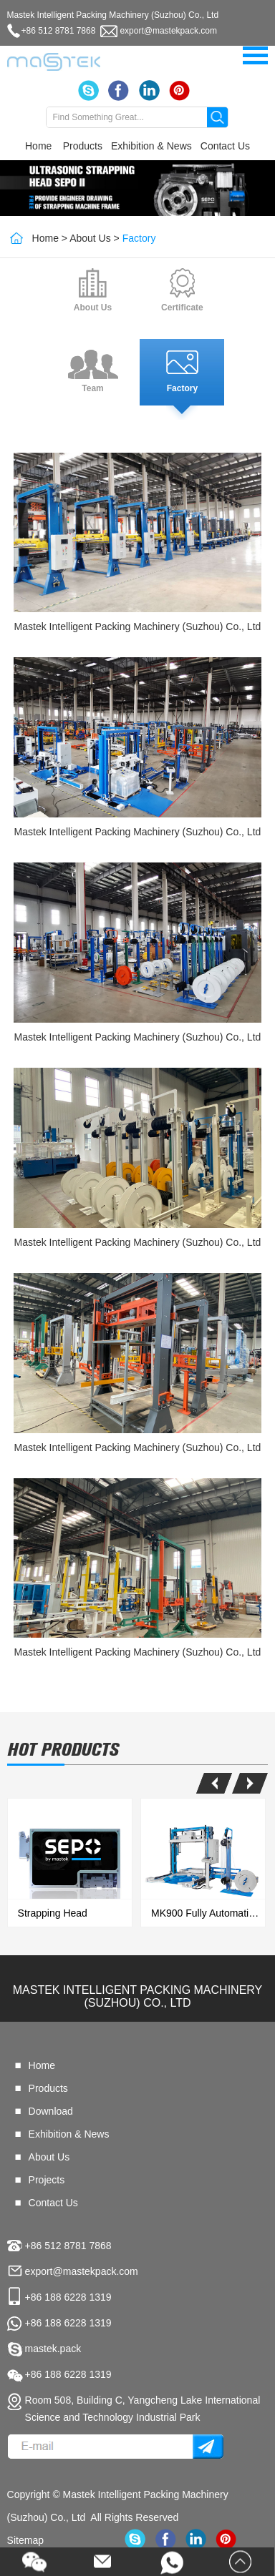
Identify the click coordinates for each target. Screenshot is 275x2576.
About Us (90, 238)
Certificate (182, 308)
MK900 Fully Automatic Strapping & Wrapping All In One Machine (208, 1913)
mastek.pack (53, 2348)
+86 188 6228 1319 (68, 2323)
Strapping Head (52, 1913)
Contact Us (225, 146)
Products (82, 146)
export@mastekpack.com (168, 31)
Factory (139, 238)
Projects (47, 2180)
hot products (63, 1749)
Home (38, 146)
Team (92, 388)
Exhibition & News (151, 146)
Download (51, 2111)
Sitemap (25, 2540)
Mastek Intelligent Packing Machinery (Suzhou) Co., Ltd (137, 626)
